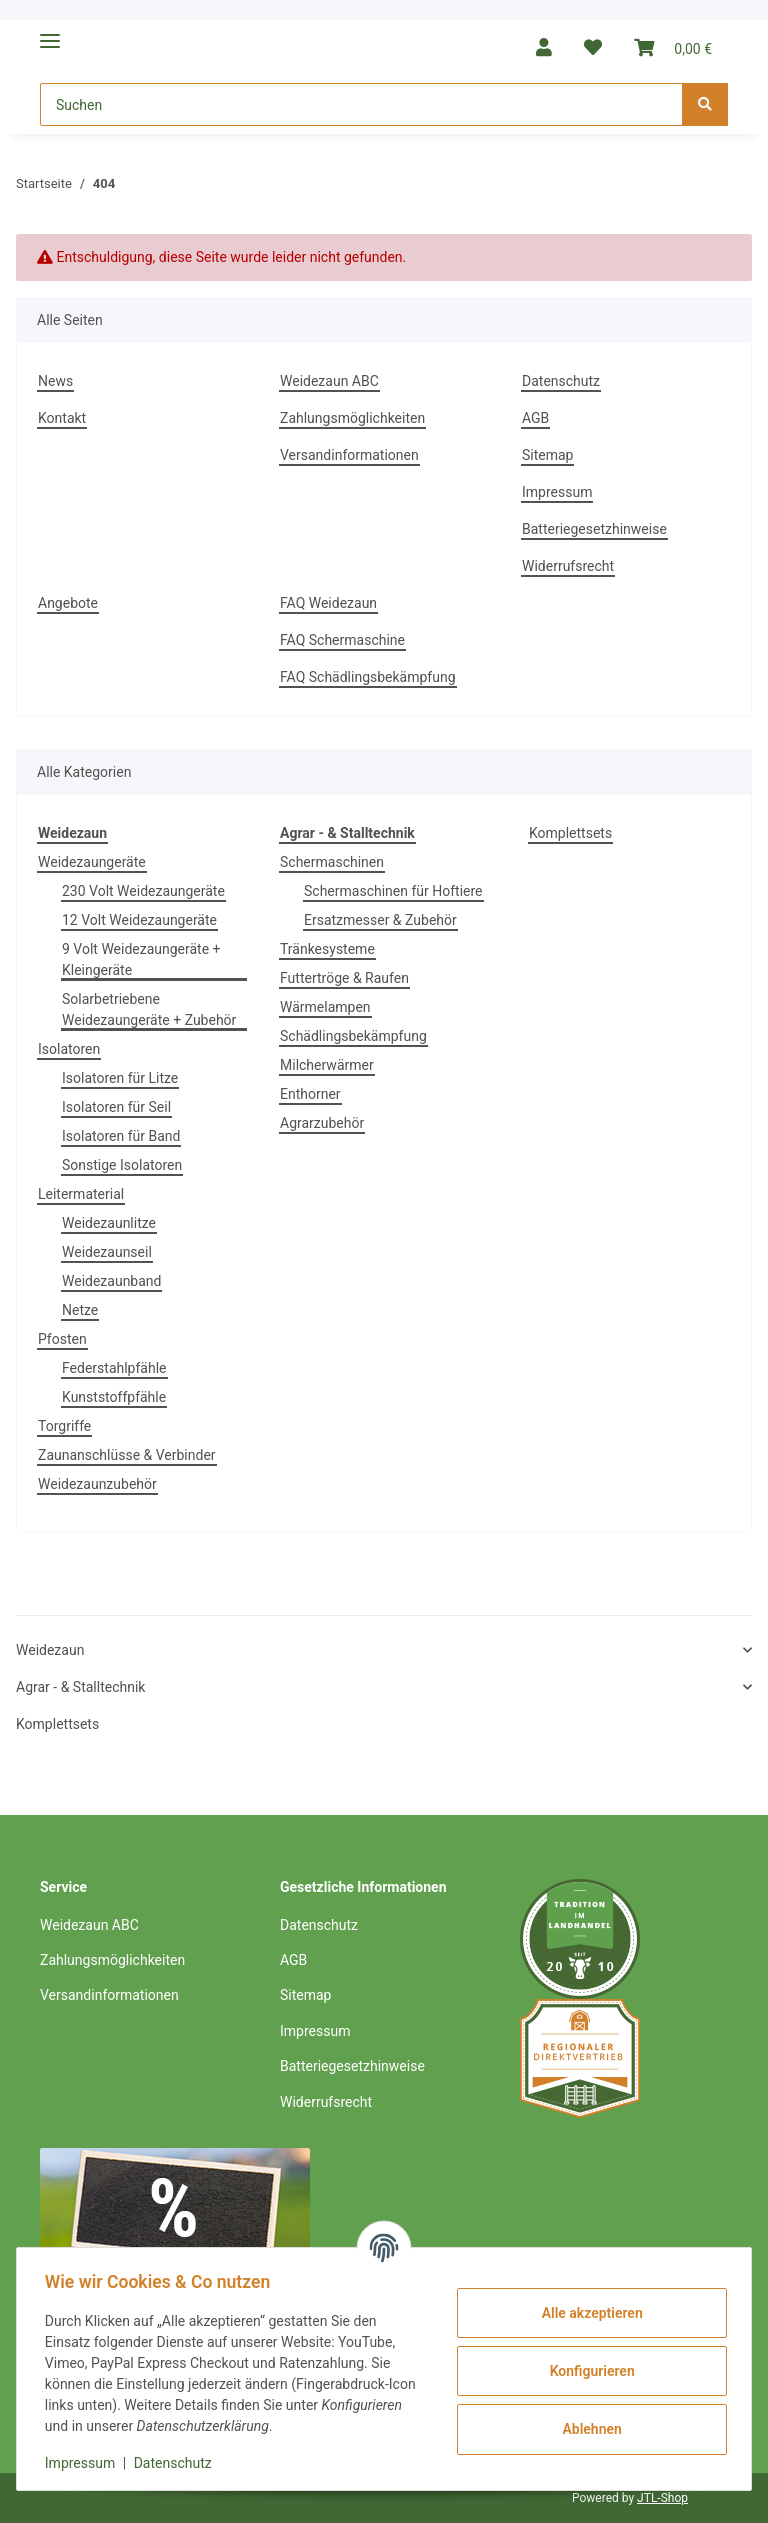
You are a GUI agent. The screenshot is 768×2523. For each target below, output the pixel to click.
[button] (544, 47)
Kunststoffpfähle (114, 1397)
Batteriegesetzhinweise (594, 529)
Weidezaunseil (107, 1252)
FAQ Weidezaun (328, 603)
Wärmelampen (325, 1007)
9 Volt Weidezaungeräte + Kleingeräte (141, 959)
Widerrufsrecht (568, 566)
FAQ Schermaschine (342, 640)
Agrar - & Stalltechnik (80, 1687)
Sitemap (547, 455)
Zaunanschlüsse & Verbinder (127, 1455)
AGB (535, 418)
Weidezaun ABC (329, 381)
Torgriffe (64, 1426)
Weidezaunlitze (109, 1223)
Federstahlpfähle (114, 1368)
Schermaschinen (332, 862)
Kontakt (62, 418)
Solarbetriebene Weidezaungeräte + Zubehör (149, 1009)
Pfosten (62, 1339)
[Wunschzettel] (593, 47)
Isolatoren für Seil (116, 1107)
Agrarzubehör (322, 1123)
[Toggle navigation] (50, 32)
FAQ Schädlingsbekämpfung (368, 677)
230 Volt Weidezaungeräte (143, 891)
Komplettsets (570, 833)
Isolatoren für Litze (120, 1078)
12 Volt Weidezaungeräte (139, 920)
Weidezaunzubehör (97, 1484)
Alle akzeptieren (587, 2313)
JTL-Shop (662, 2498)
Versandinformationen (349, 455)
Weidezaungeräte (92, 862)
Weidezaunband (111, 1281)
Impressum (557, 492)
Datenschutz (561, 381)
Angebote (68, 603)
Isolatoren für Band (121, 1136)
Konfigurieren (587, 2371)
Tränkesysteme (327, 949)
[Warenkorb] (673, 47)
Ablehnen (587, 2429)
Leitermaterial (81, 1194)
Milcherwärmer (327, 1065)
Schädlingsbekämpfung (353, 1036)
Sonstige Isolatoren (122, 1165)
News (55, 381)
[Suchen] (361, 104)
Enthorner (310, 1094)
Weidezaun (50, 1650)
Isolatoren (69, 1049)
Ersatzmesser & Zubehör (380, 920)
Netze (80, 1310)
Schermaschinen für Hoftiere (393, 891)
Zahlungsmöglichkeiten (352, 418)
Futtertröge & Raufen (344, 978)
